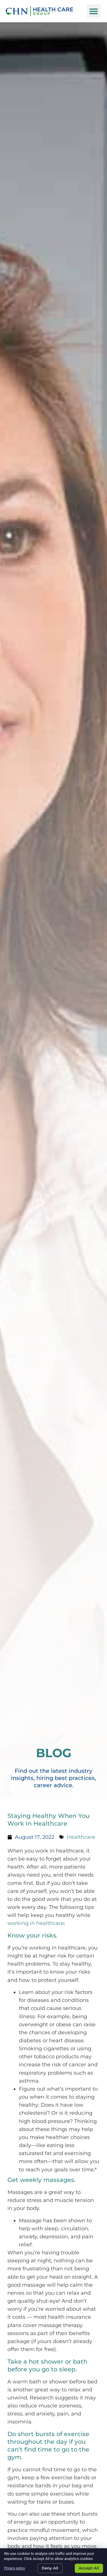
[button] (93, 11)
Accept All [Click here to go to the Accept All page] (89, 2568)
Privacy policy (14, 2568)
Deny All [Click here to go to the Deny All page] (50, 2568)
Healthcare (81, 1837)
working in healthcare (35, 1923)
